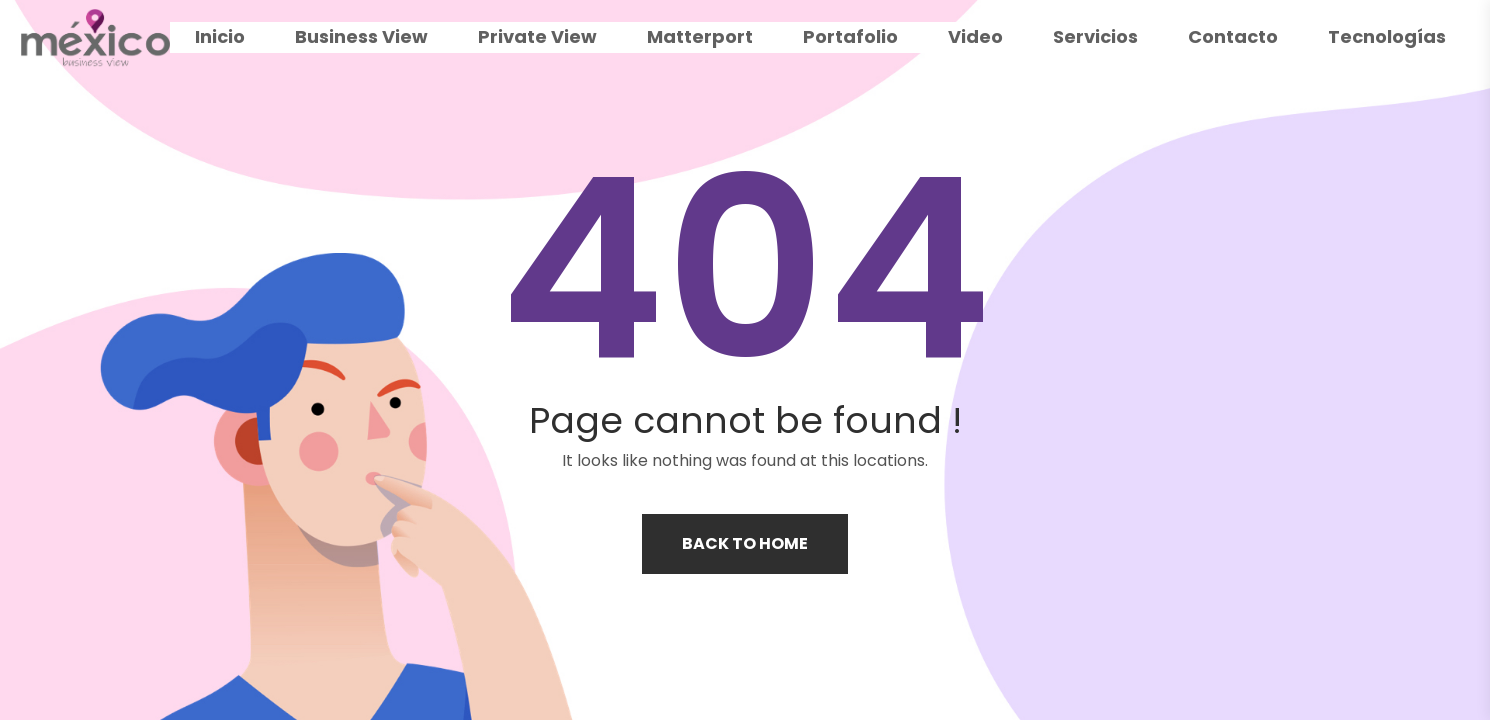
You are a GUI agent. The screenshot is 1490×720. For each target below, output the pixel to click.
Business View (361, 36)
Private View (537, 36)
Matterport (700, 36)
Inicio (220, 36)
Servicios (1095, 36)
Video (975, 36)
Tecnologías (1387, 36)
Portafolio (850, 36)
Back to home (745, 543)
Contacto (1233, 36)
